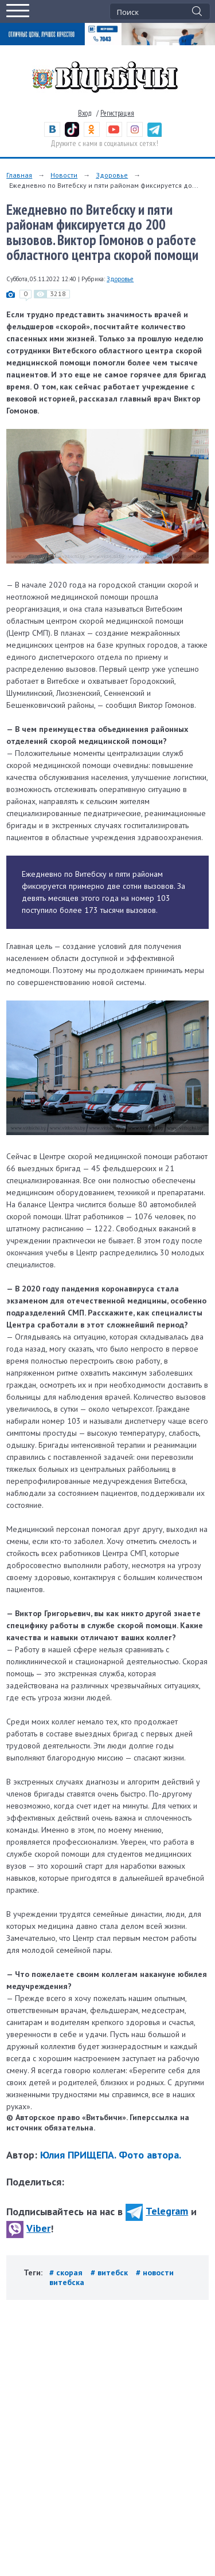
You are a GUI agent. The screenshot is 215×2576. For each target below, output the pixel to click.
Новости (63, 175)
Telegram (157, 2210)
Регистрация (117, 113)
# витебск (110, 2272)
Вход (85, 113)
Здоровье (112, 175)
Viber (28, 2228)
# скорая (67, 2272)
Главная (19, 175)
